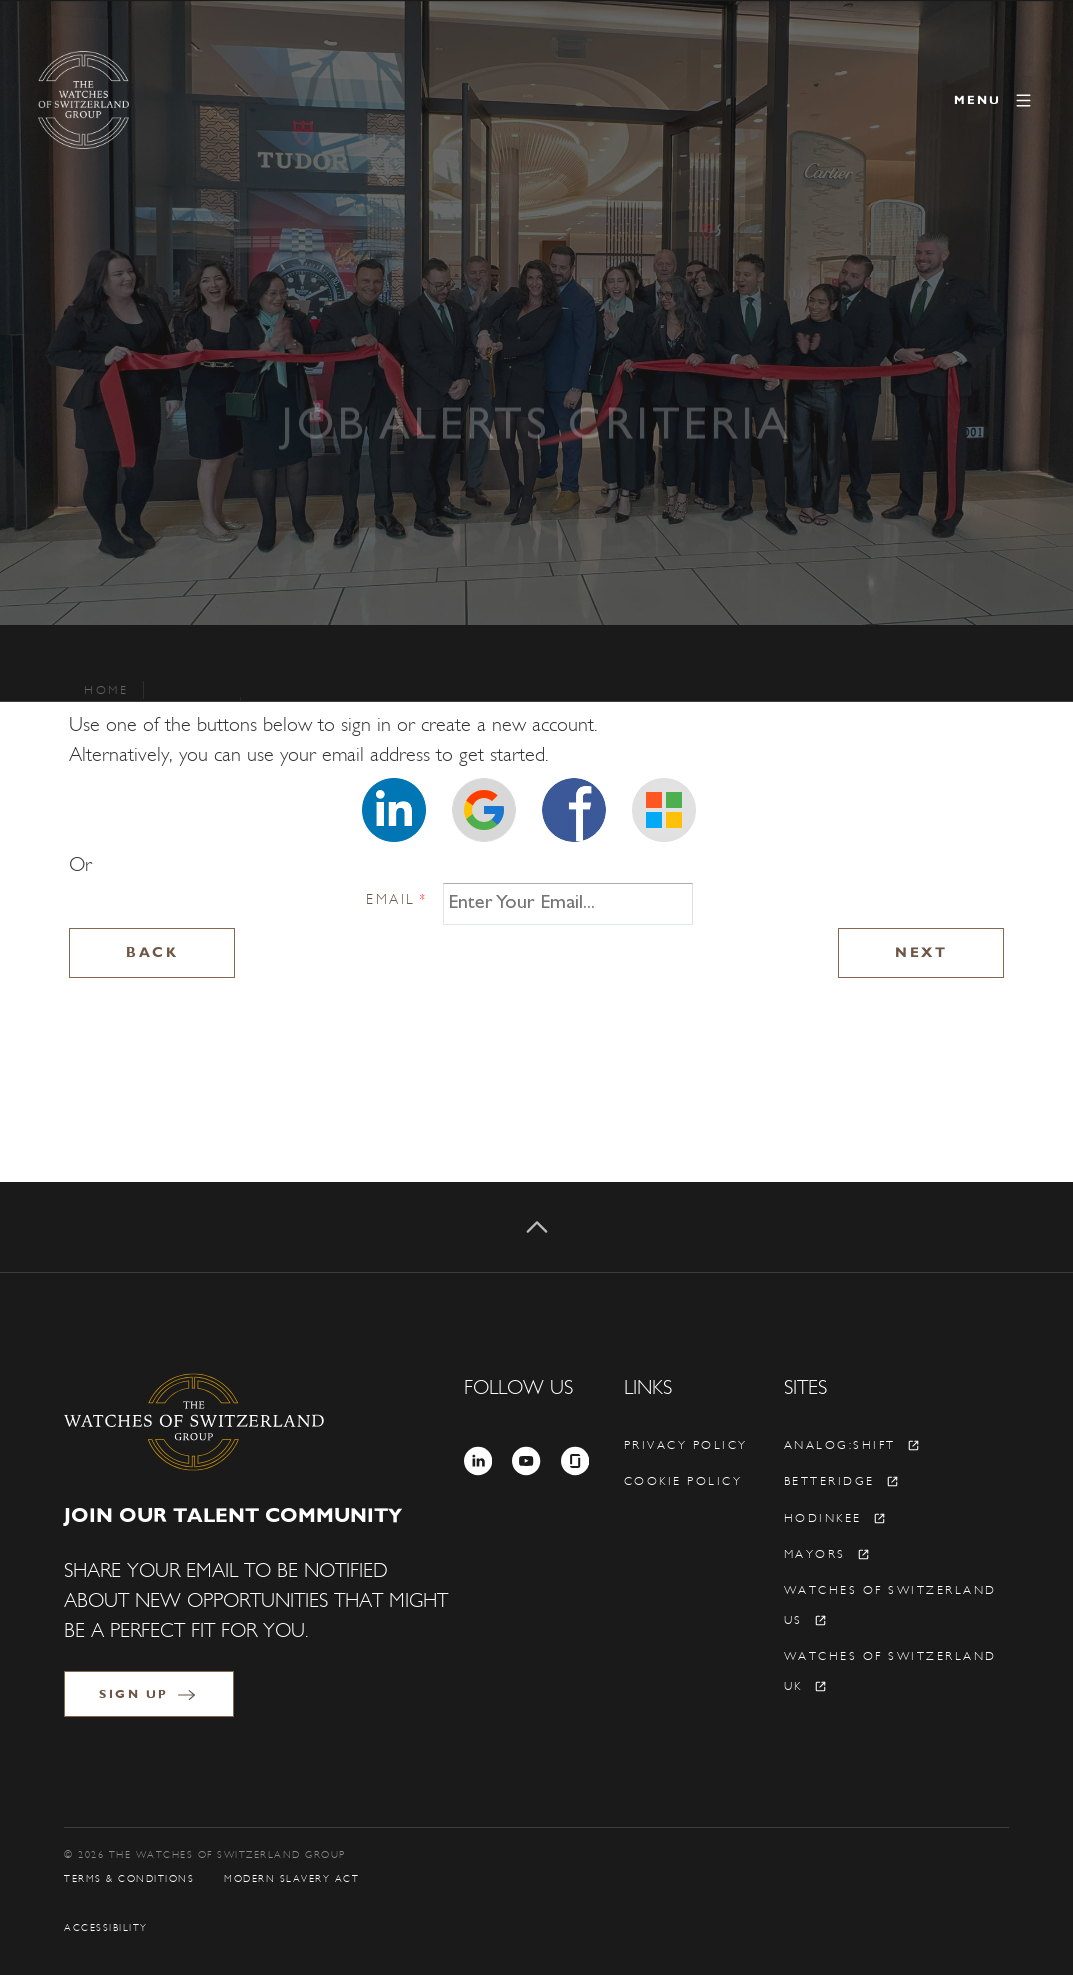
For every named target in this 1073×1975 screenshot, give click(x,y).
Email (397, 899)
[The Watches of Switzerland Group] (168, 100)
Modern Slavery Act (291, 1879)
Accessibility (106, 1928)
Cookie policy (683, 1481)
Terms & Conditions (129, 1879)
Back (152, 952)
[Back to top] (536, 1227)
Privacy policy (686, 1445)
